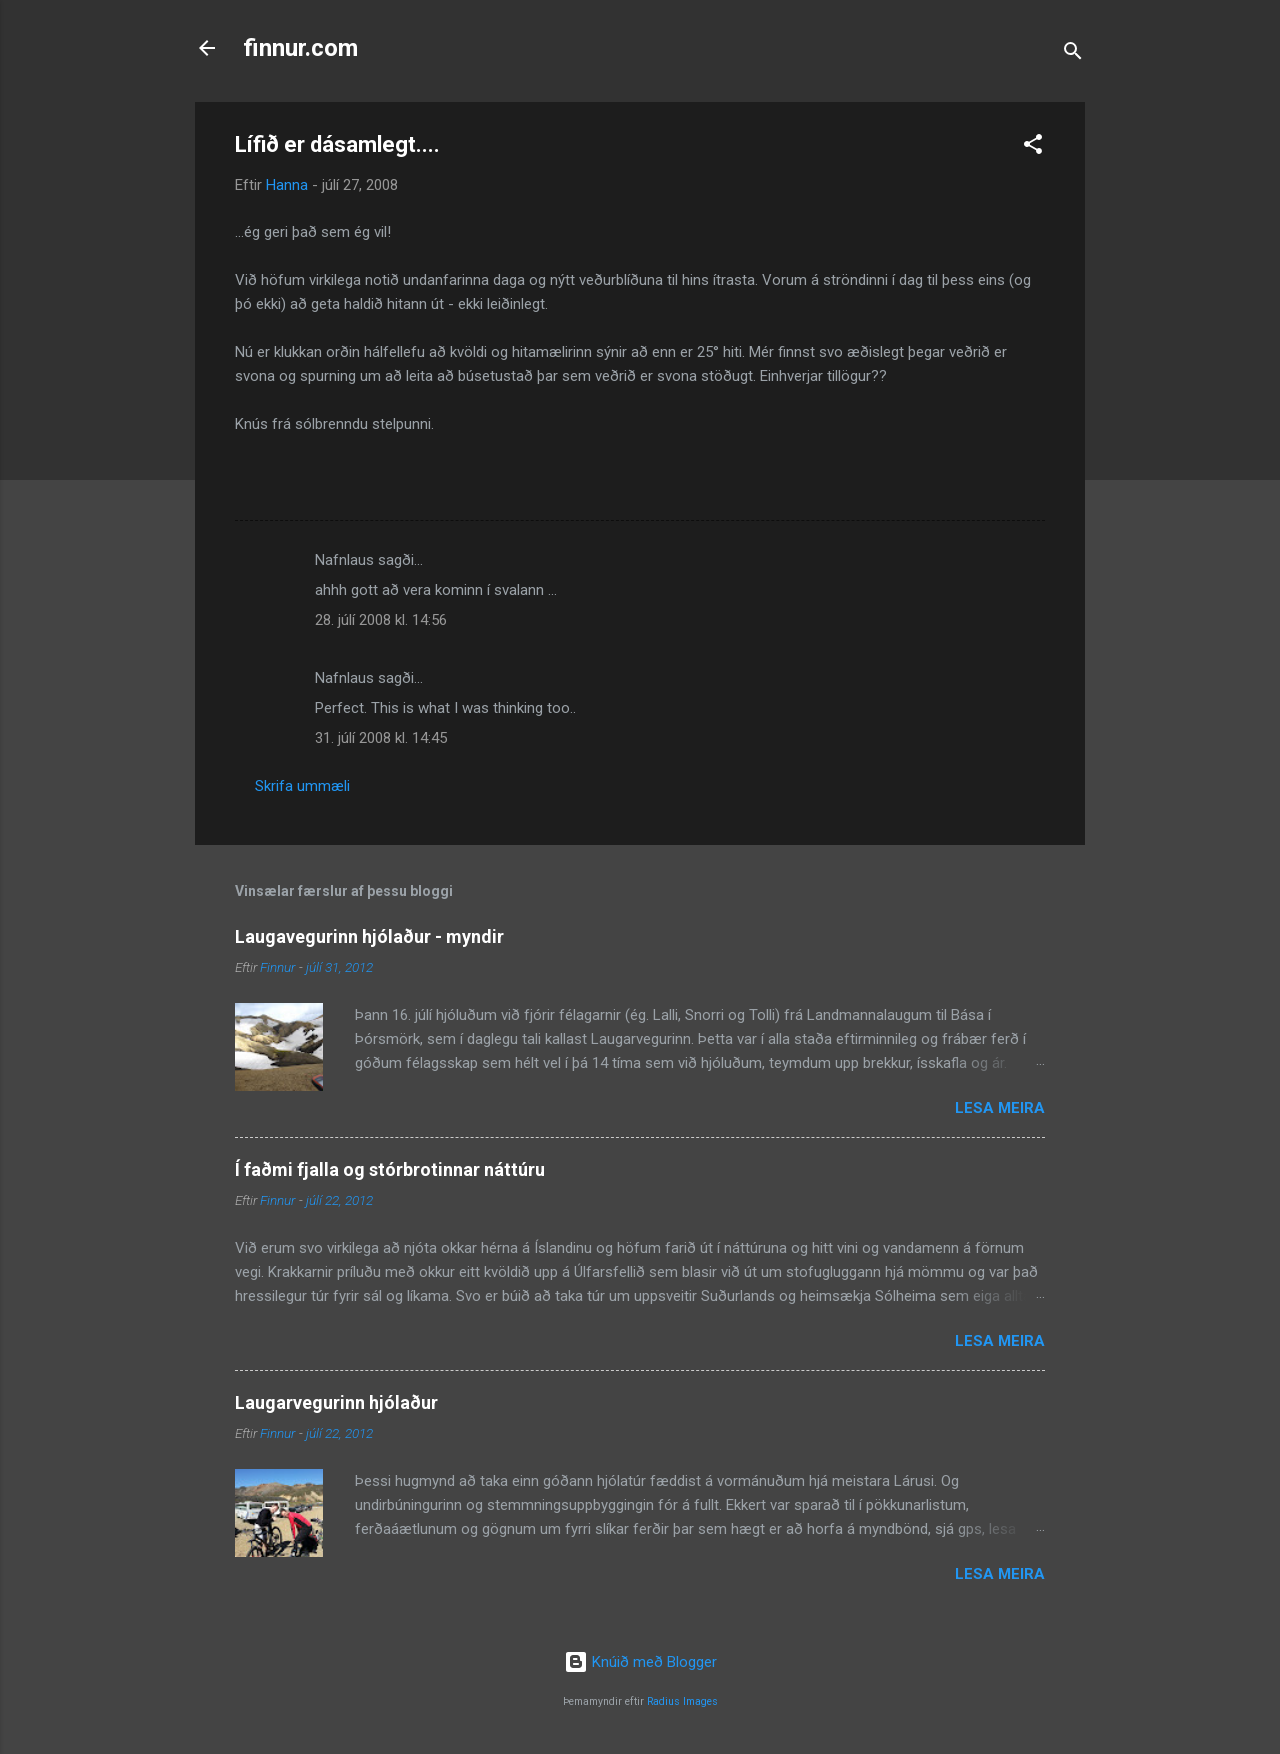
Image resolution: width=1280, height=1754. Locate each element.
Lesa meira (1000, 1108)
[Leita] (1073, 54)
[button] (1033, 147)
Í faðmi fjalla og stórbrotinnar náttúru (390, 1169)
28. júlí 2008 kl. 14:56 (381, 620)
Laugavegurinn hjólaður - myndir (369, 936)
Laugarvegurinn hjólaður (336, 1402)
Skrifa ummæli (302, 786)
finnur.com (300, 48)
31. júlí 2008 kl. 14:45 (381, 738)
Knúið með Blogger (640, 1662)
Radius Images (682, 1701)
